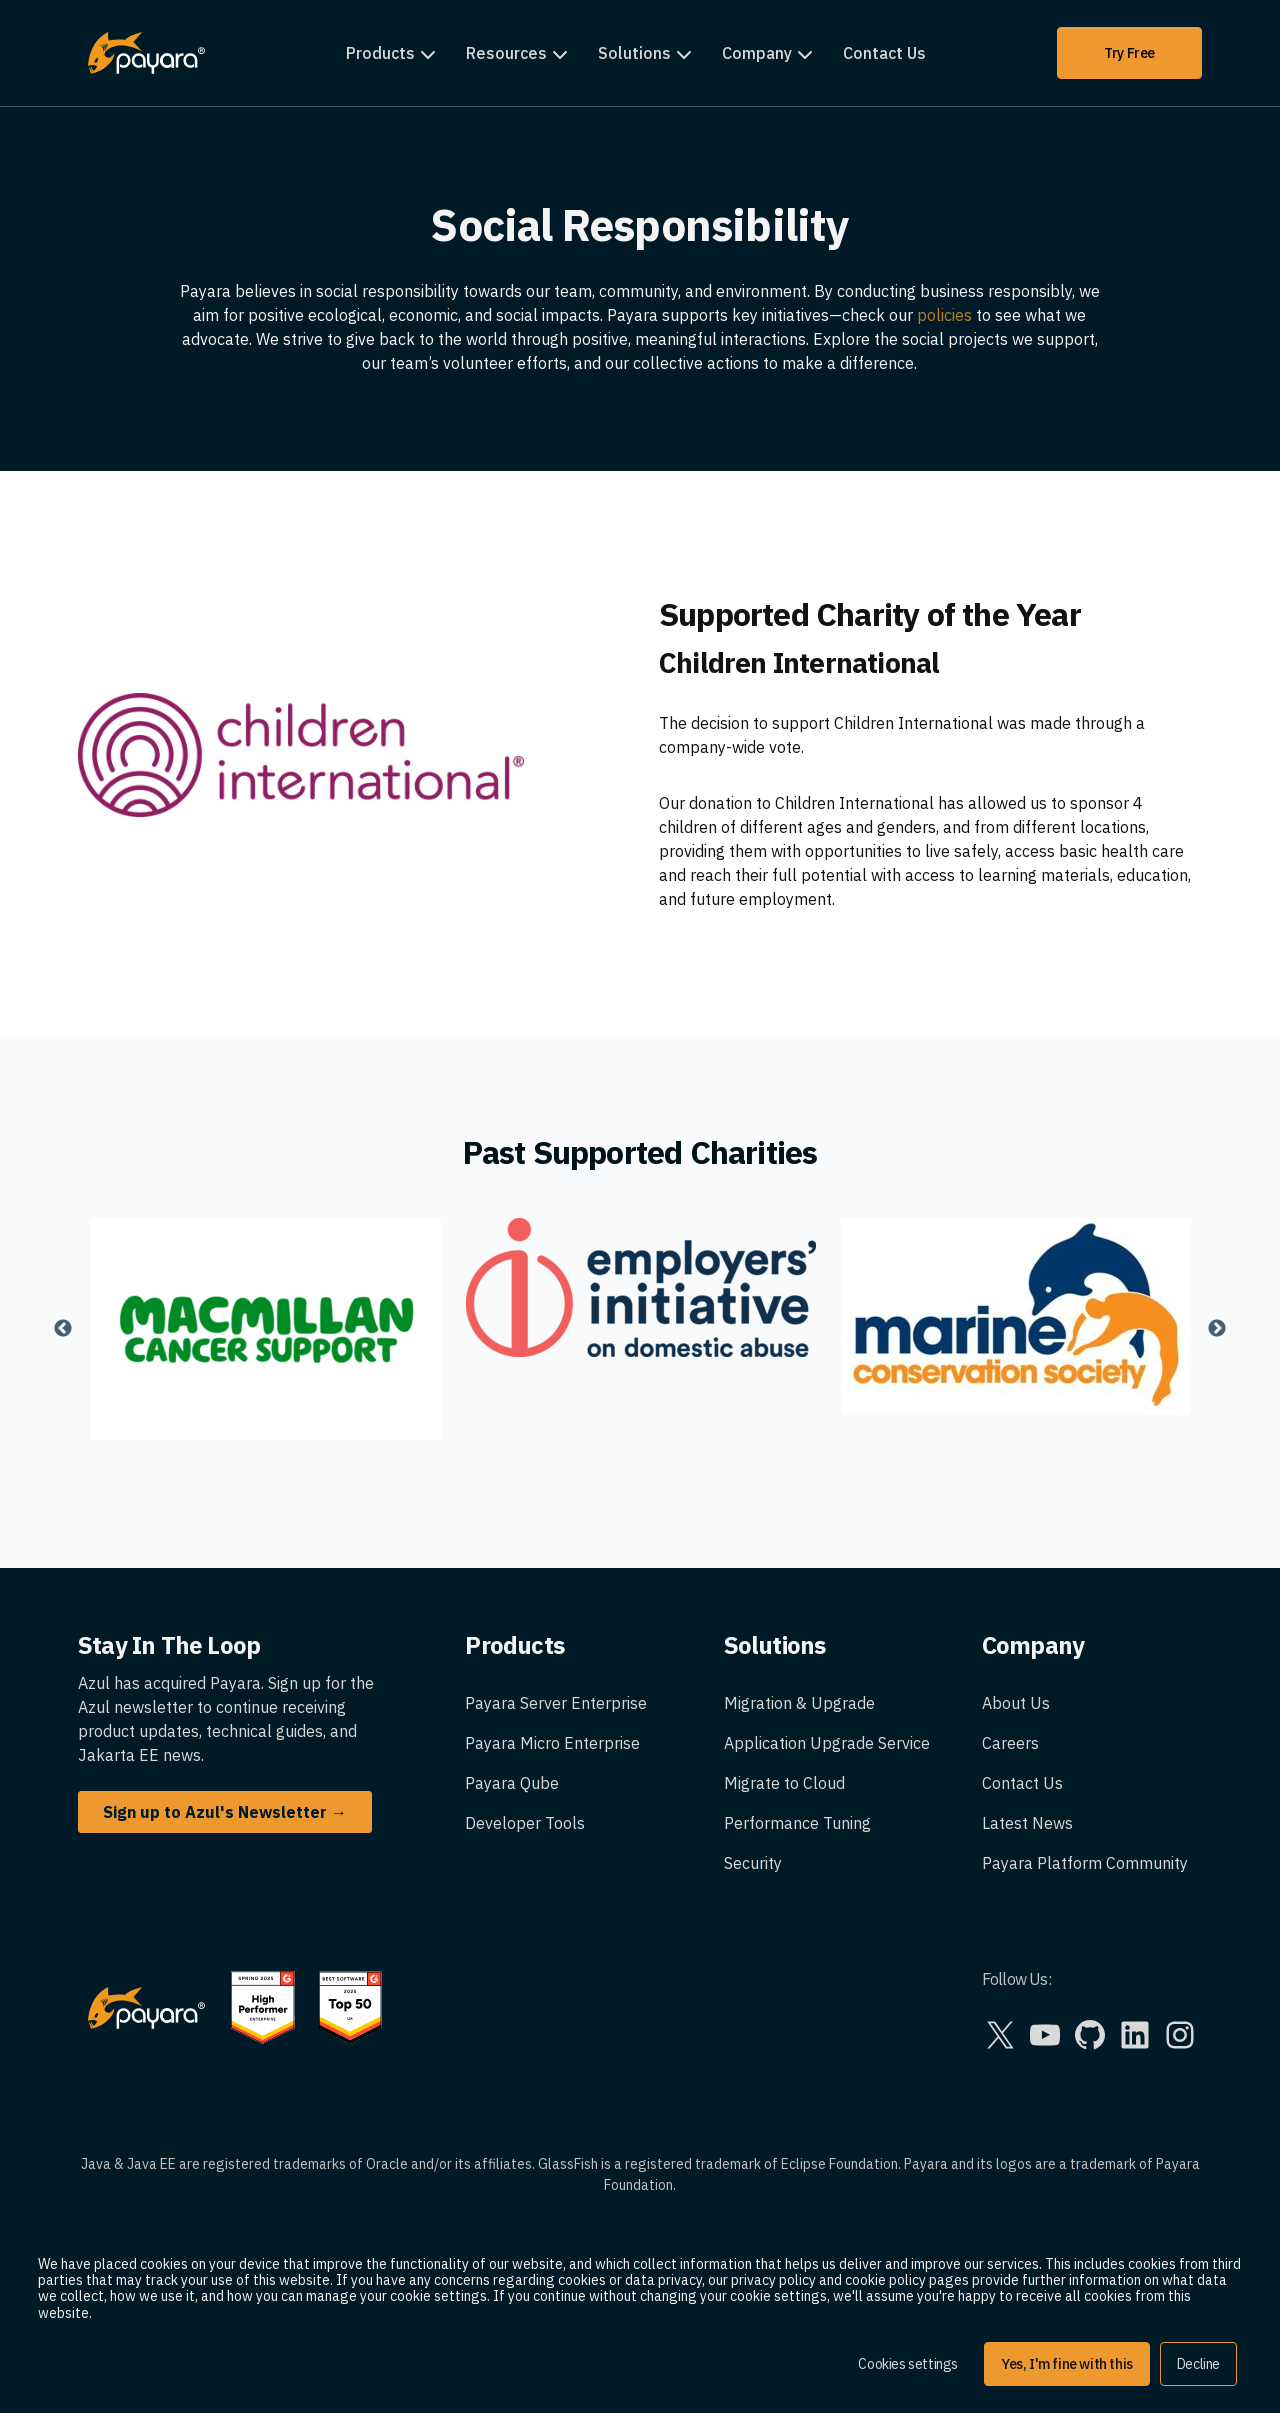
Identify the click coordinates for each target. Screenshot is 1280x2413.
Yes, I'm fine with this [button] (1067, 2364)
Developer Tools (525, 1823)
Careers (1010, 1743)
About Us (1016, 1703)
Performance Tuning (797, 1823)
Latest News (1027, 1823)
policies (946, 315)
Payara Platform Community (1085, 1863)
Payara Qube (512, 1783)
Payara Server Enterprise (556, 1703)
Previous (63, 1329)
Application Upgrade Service (827, 1743)
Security (753, 1863)
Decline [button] (1198, 2364)
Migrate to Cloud (784, 1783)
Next (1217, 1329)
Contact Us (884, 53)
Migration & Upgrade (799, 1703)
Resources (506, 53)
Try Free (1129, 53)
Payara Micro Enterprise (552, 1743)
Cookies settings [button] (908, 2364)
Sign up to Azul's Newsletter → (225, 1812)
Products (380, 53)
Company (757, 53)
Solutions (634, 53)
